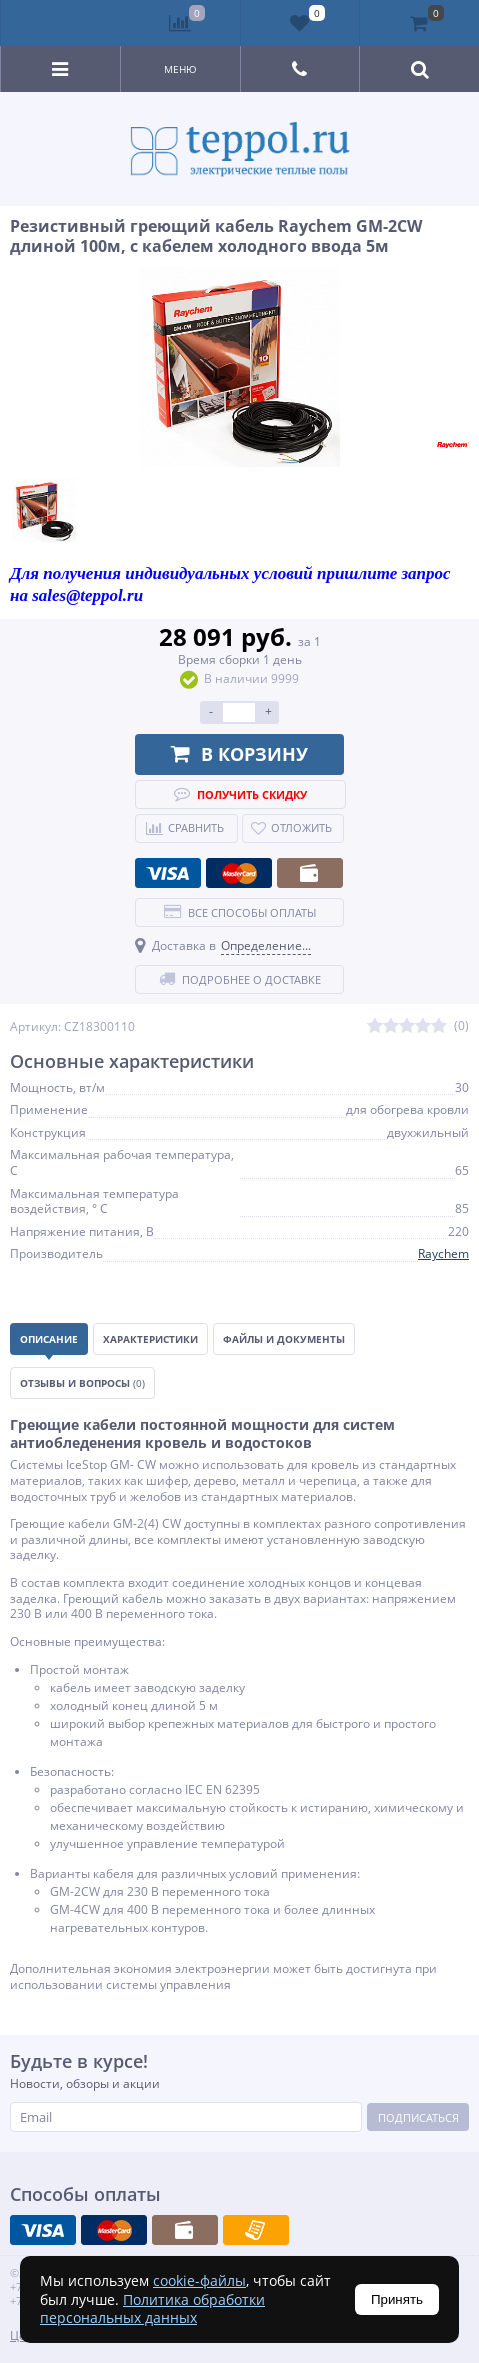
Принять (397, 2299)
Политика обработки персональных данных (152, 2308)
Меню (180, 69)
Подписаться (418, 2117)
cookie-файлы (199, 2280)
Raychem (443, 1253)
